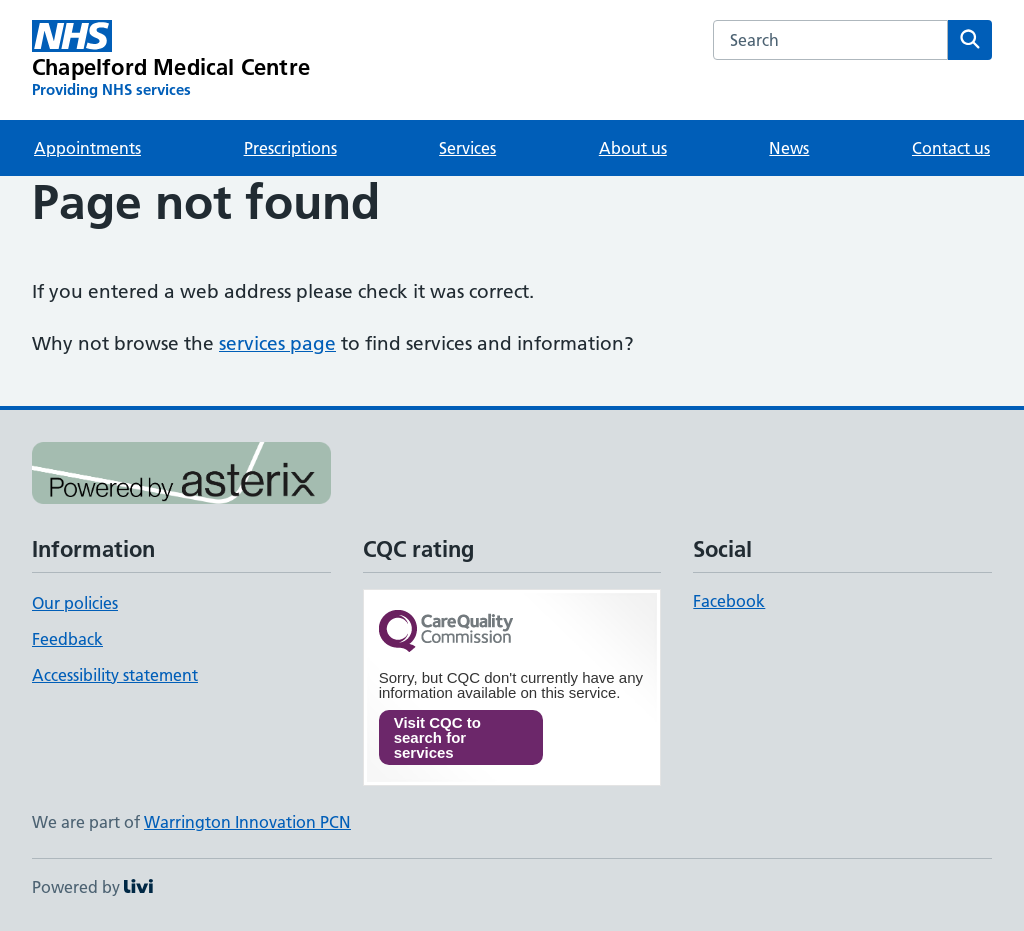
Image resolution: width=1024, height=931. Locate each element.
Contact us (951, 148)
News (789, 148)
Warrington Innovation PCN (247, 822)
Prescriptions (290, 148)
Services (467, 148)
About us (633, 148)
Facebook (729, 601)
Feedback (67, 639)
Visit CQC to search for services (437, 737)
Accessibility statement (115, 675)
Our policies (75, 603)
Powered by (92, 887)
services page (277, 343)
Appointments (87, 148)
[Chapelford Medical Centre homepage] (171, 60)
